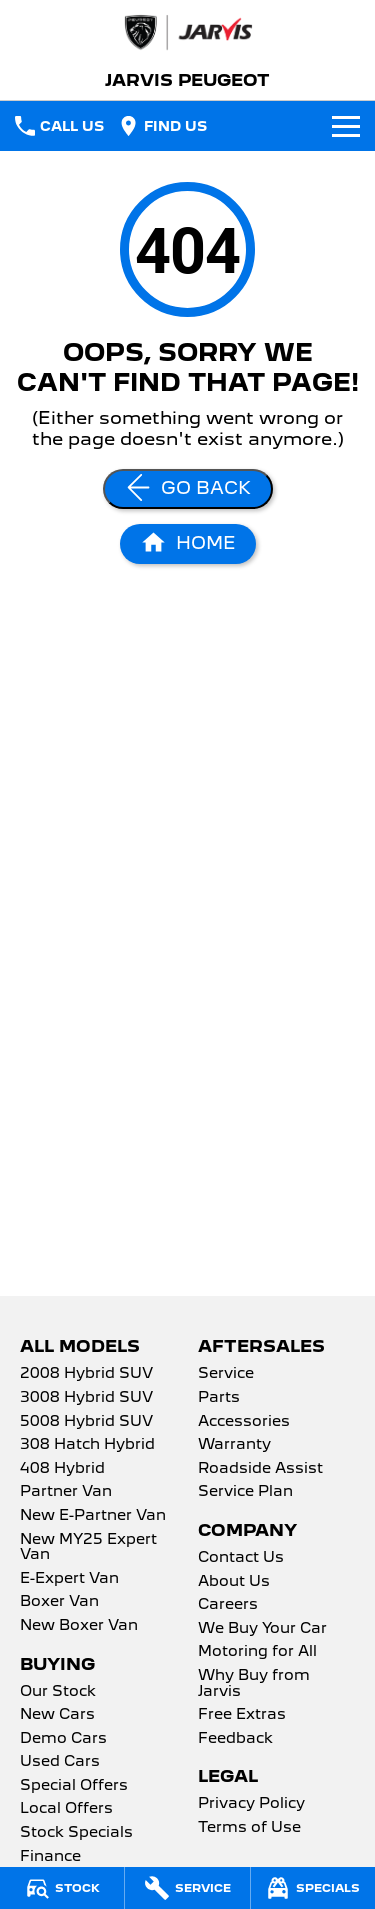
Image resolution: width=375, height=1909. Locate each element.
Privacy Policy (251, 1804)
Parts (219, 1398)
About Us (234, 1582)
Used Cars (60, 1762)
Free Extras (242, 1715)
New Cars (57, 1715)
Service (226, 1374)
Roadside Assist (260, 1469)
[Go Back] (188, 489)
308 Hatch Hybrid (87, 1445)
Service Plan (245, 1492)
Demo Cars (63, 1739)
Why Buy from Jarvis (254, 1684)
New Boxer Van (79, 1626)
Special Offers (74, 1786)
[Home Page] (188, 544)
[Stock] (62, 1888)
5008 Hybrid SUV (86, 1422)
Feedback (235, 1739)
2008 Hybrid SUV (86, 1374)
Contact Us (241, 1558)
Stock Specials (76, 1833)
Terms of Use (249, 1828)
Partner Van (66, 1492)
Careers (228, 1605)
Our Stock (58, 1692)
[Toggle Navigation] (346, 126)
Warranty (234, 1445)
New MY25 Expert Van (88, 1548)
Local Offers (66, 1809)
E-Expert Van (69, 1579)
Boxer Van (59, 1602)
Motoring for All (257, 1652)
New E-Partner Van (93, 1516)
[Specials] (313, 1888)
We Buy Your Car (262, 1629)
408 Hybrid (62, 1469)
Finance (50, 1857)
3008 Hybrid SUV (86, 1398)
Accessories (244, 1422)
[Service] (187, 1888)
